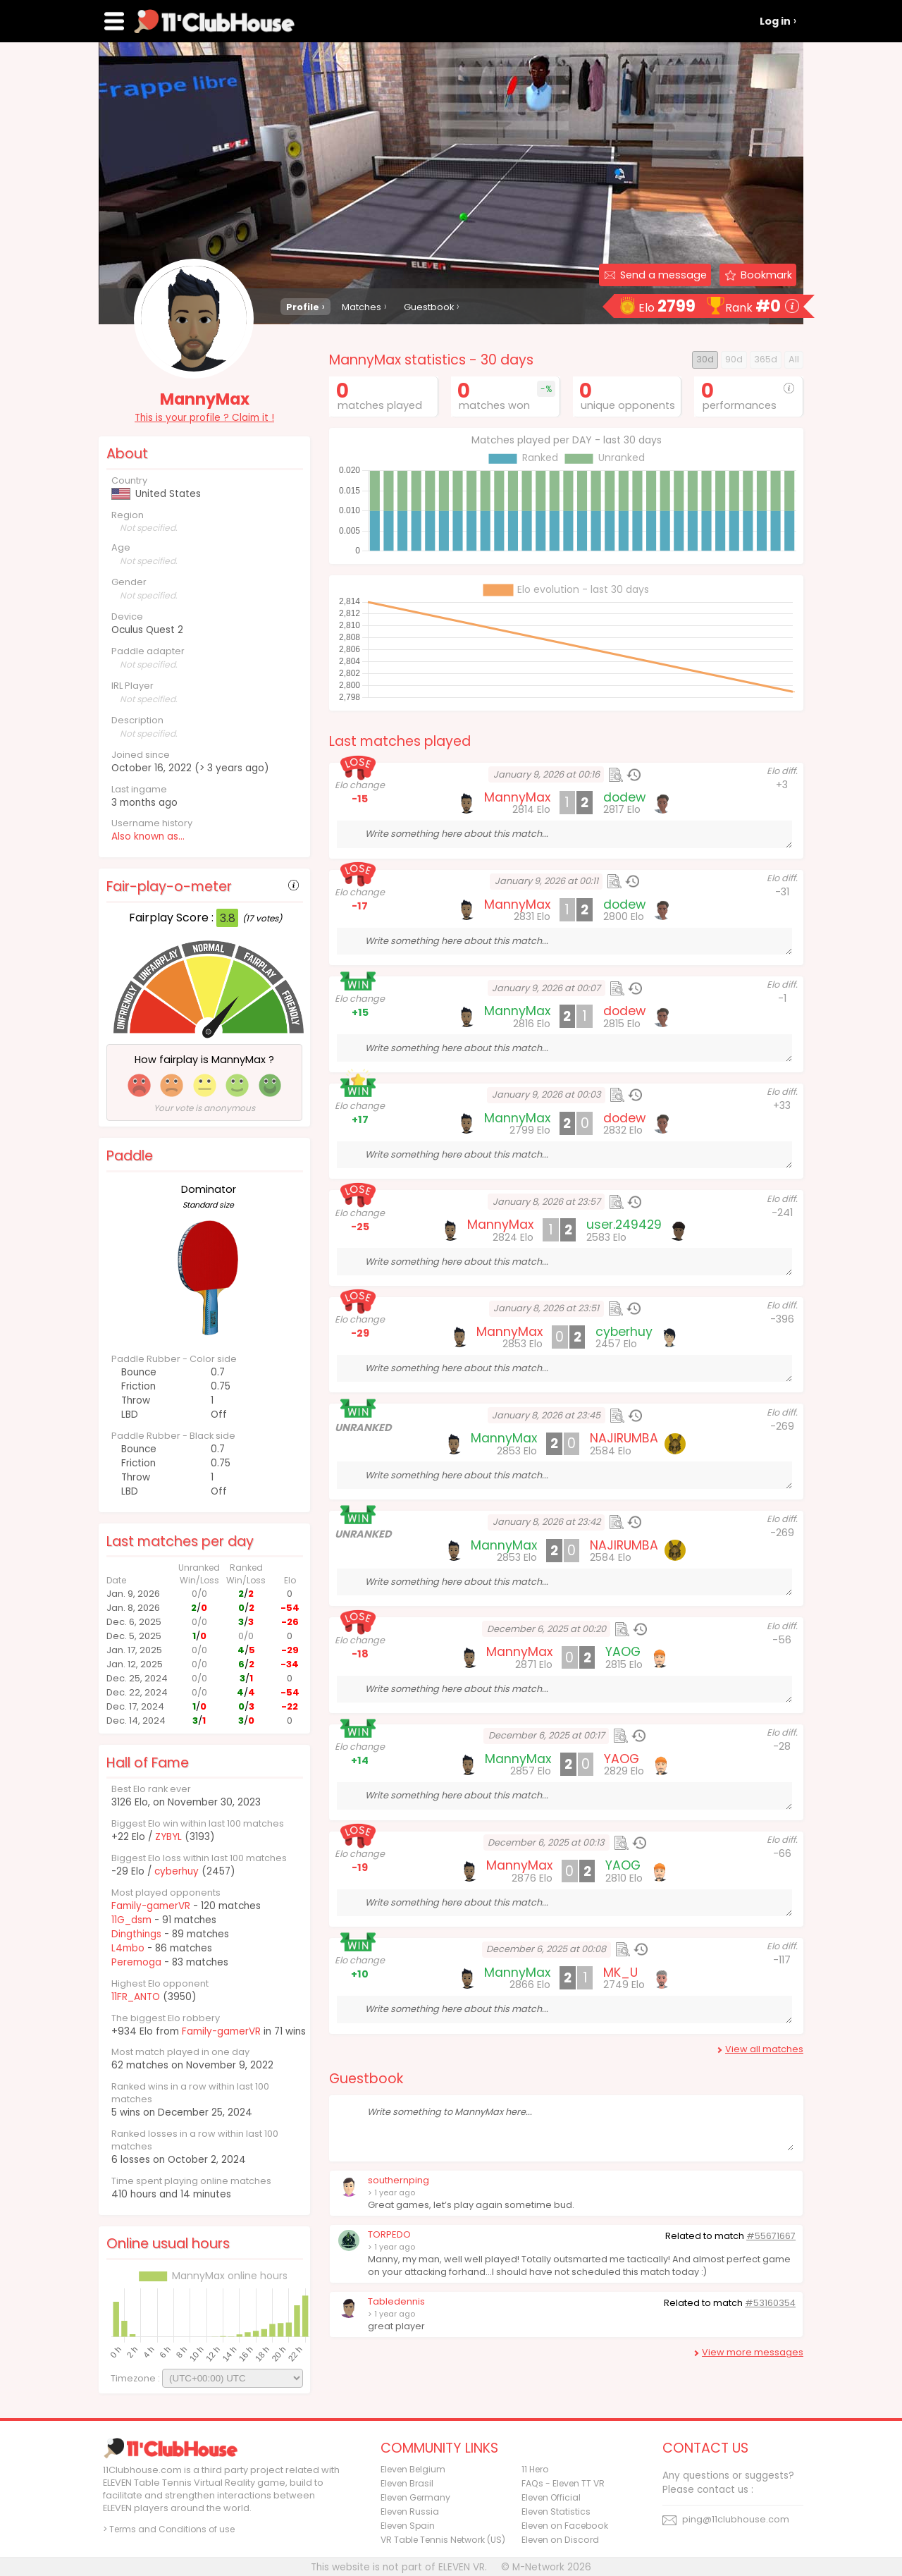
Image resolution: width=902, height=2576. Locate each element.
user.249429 (624, 1224)
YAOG (623, 1651)
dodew (624, 797)
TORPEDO (389, 2234)
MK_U (620, 1972)
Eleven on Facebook (564, 2526)
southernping (398, 2180)
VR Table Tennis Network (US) (443, 2540)
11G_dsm (131, 1920)
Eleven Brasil (407, 2483)
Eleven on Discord (560, 2540)
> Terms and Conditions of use (169, 2529)
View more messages (752, 2352)
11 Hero (535, 2469)
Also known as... (148, 836)
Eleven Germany (415, 2497)
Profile (302, 307)
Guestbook (429, 307)
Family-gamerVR (150, 1906)
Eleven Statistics (556, 2511)
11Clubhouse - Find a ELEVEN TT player (214, 21)
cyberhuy (176, 1871)
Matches (361, 307)
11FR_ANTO (135, 1997)
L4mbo (127, 1948)
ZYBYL (168, 1837)
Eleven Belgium (413, 2469)
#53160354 (770, 2303)
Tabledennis (396, 2301)
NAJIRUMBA (624, 1438)
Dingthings (136, 1934)
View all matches (764, 2049)
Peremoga (136, 1962)
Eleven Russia (410, 2511)
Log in (775, 21)
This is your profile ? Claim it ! (204, 417)
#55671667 (771, 2236)
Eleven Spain (408, 2526)
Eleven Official (551, 2497)
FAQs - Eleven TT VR (563, 2483)
